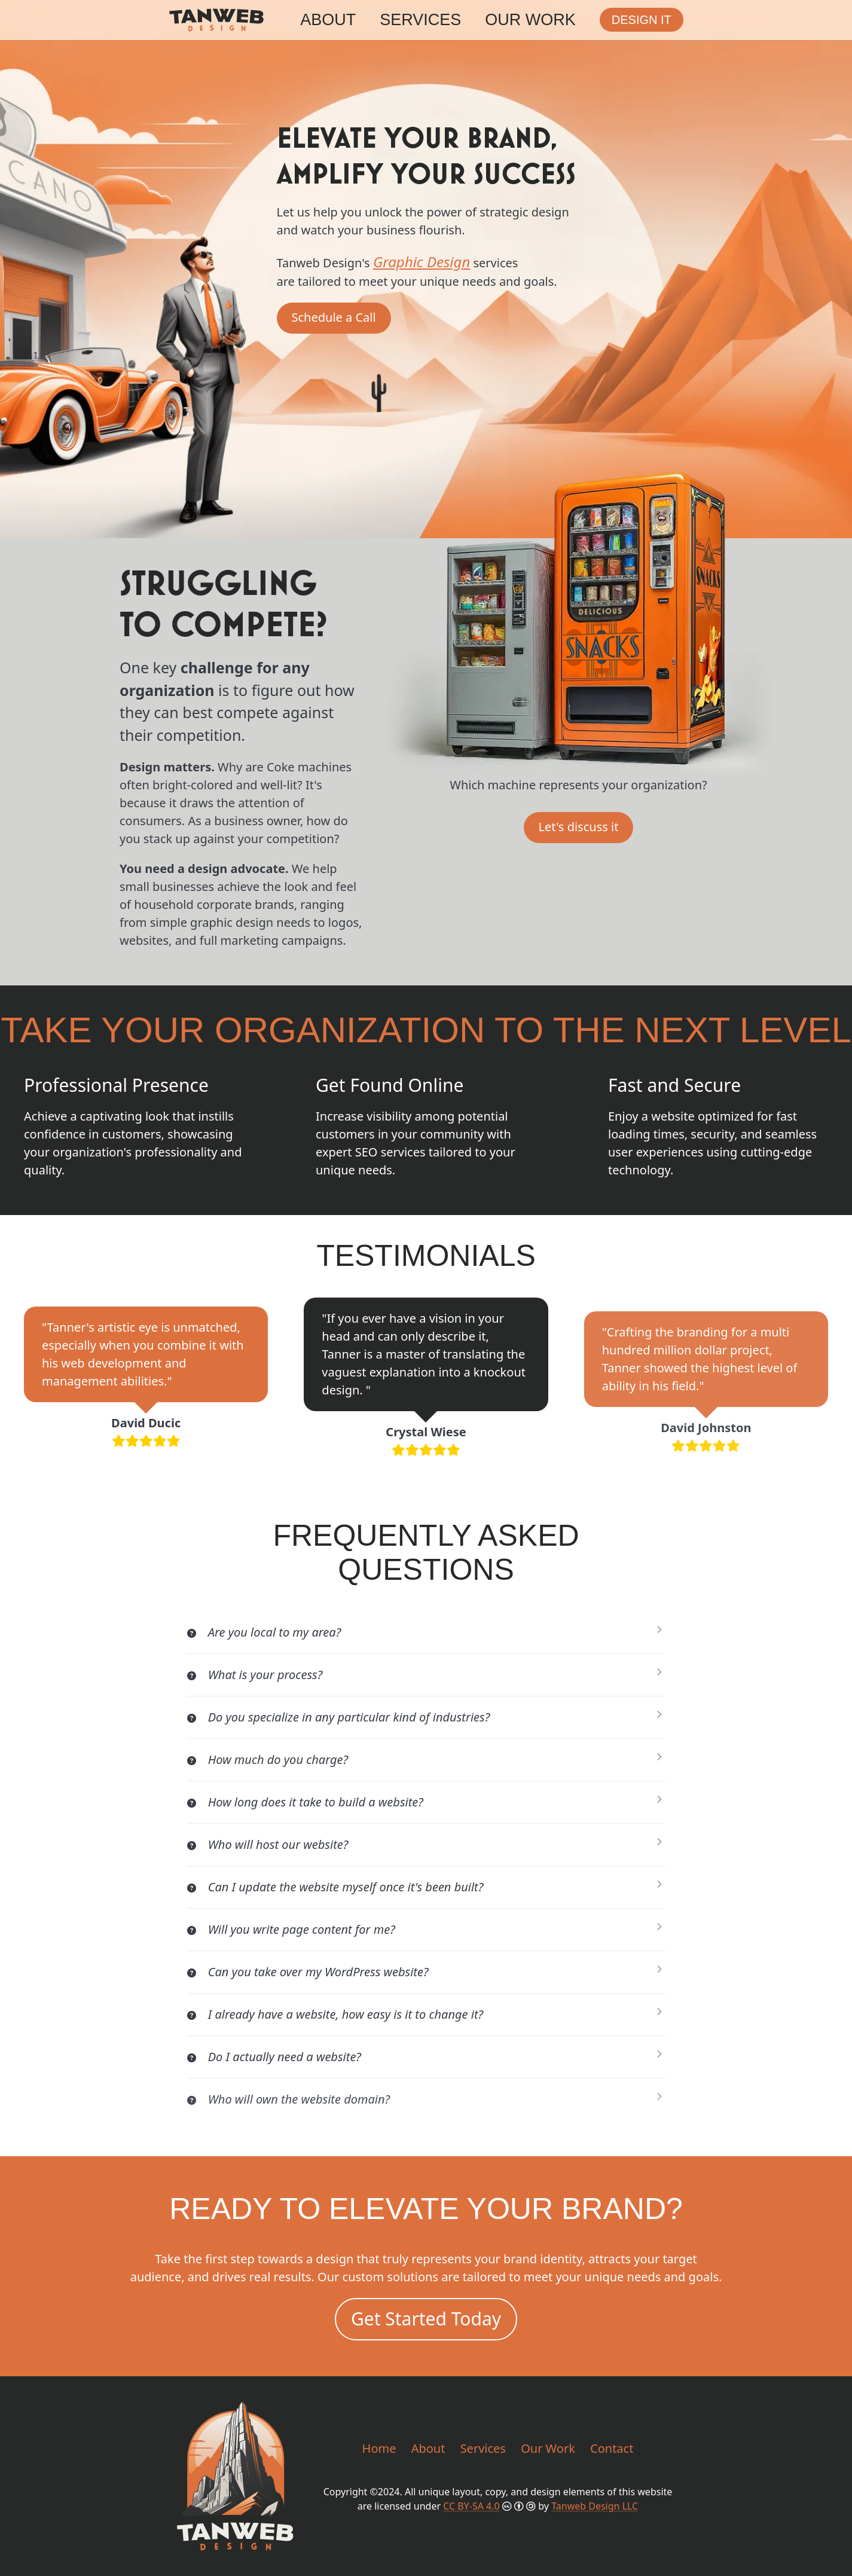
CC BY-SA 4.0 (471, 2506)
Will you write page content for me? (291, 1929)
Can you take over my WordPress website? (308, 1972)
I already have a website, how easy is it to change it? (335, 2014)
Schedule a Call (334, 317)
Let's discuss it (579, 827)
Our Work (530, 20)
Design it (641, 19)
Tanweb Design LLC (594, 2506)
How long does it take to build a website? (305, 1802)
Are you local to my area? (264, 1632)
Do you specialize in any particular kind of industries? (338, 1717)
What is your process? (255, 1675)
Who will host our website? (268, 1844)
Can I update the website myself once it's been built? (335, 1887)
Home (379, 2448)
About (328, 20)
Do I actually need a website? (274, 2057)
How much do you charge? (268, 1759)
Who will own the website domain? (288, 2099)
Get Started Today (426, 2318)
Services (420, 20)
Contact (611, 2448)
